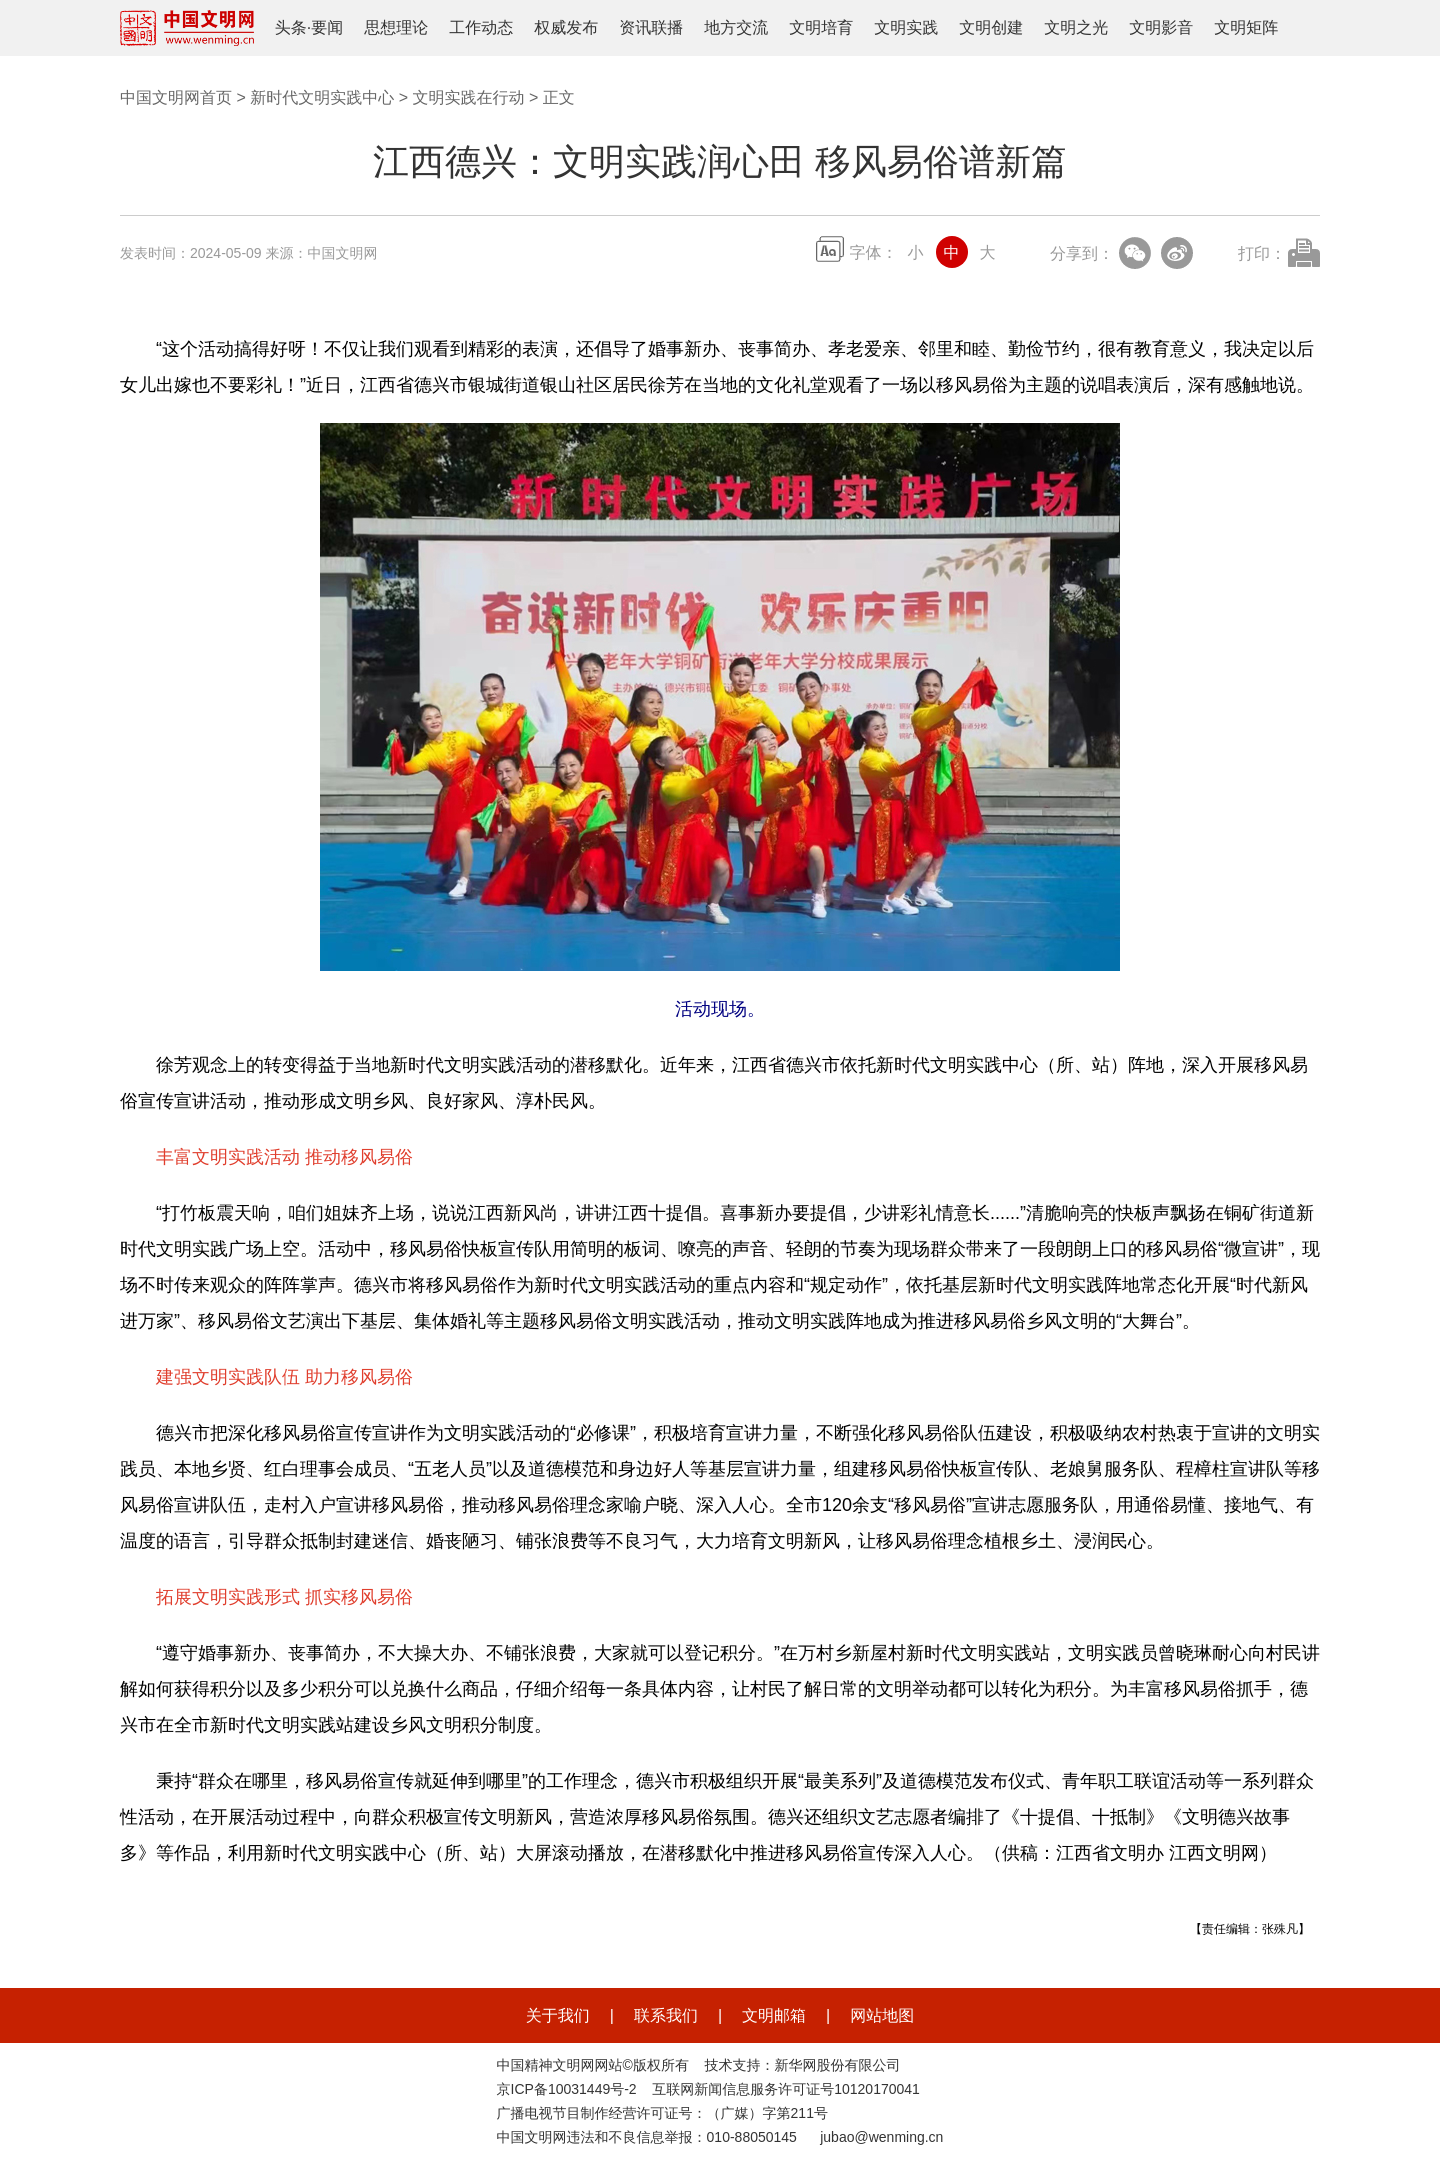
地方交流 (736, 27)
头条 (291, 27)
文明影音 (1161, 27)
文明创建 (991, 27)
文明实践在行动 (468, 97)
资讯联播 (651, 27)
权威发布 (566, 27)
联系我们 (666, 2015)
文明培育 (821, 27)
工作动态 (481, 27)
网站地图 (882, 2015)
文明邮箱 (774, 2015)
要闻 (327, 27)
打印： (1262, 253)
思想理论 (396, 27)
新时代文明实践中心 (322, 97)
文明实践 (906, 27)
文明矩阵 (1246, 27)
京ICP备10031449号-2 (567, 2089)
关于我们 (558, 2015)
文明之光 (1076, 27)
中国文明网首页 (176, 97)
